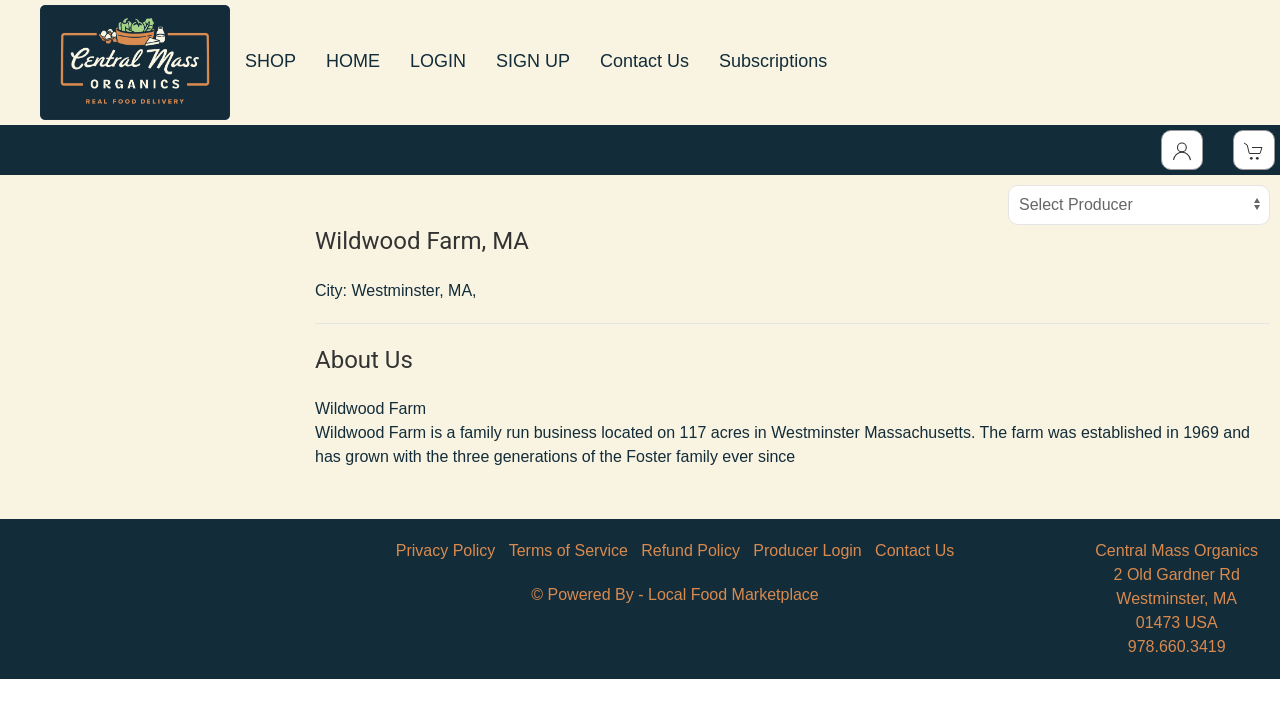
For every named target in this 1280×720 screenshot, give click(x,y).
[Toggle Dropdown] (1182, 150)
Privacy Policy (446, 550)
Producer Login (807, 550)
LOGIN (438, 61)
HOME (353, 61)
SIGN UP (533, 61)
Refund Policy (690, 550)
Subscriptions (773, 61)
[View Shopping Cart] (1254, 150)
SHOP (270, 61)
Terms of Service (568, 550)
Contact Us (644, 61)
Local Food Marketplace (733, 594)
